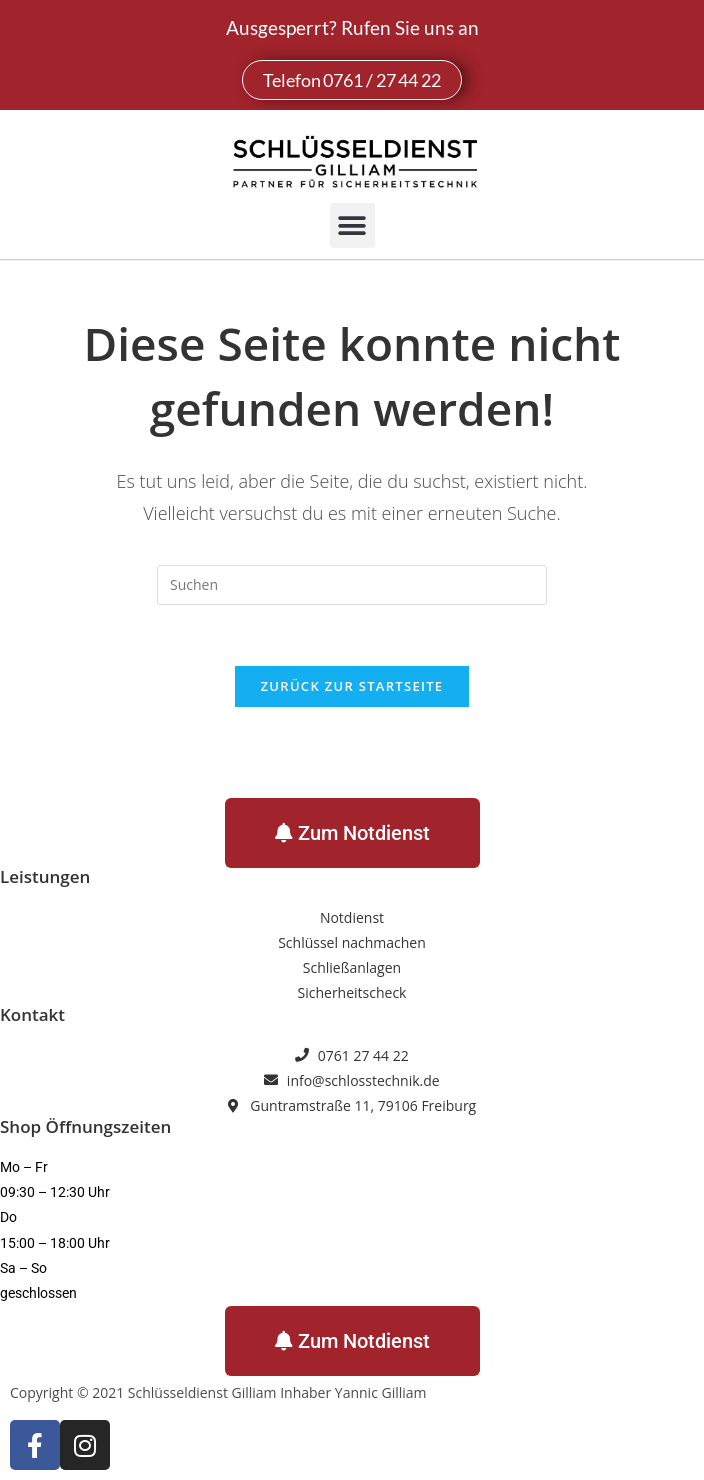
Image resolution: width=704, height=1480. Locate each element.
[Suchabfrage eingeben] (352, 585)
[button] (352, 225)
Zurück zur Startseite (352, 686)
